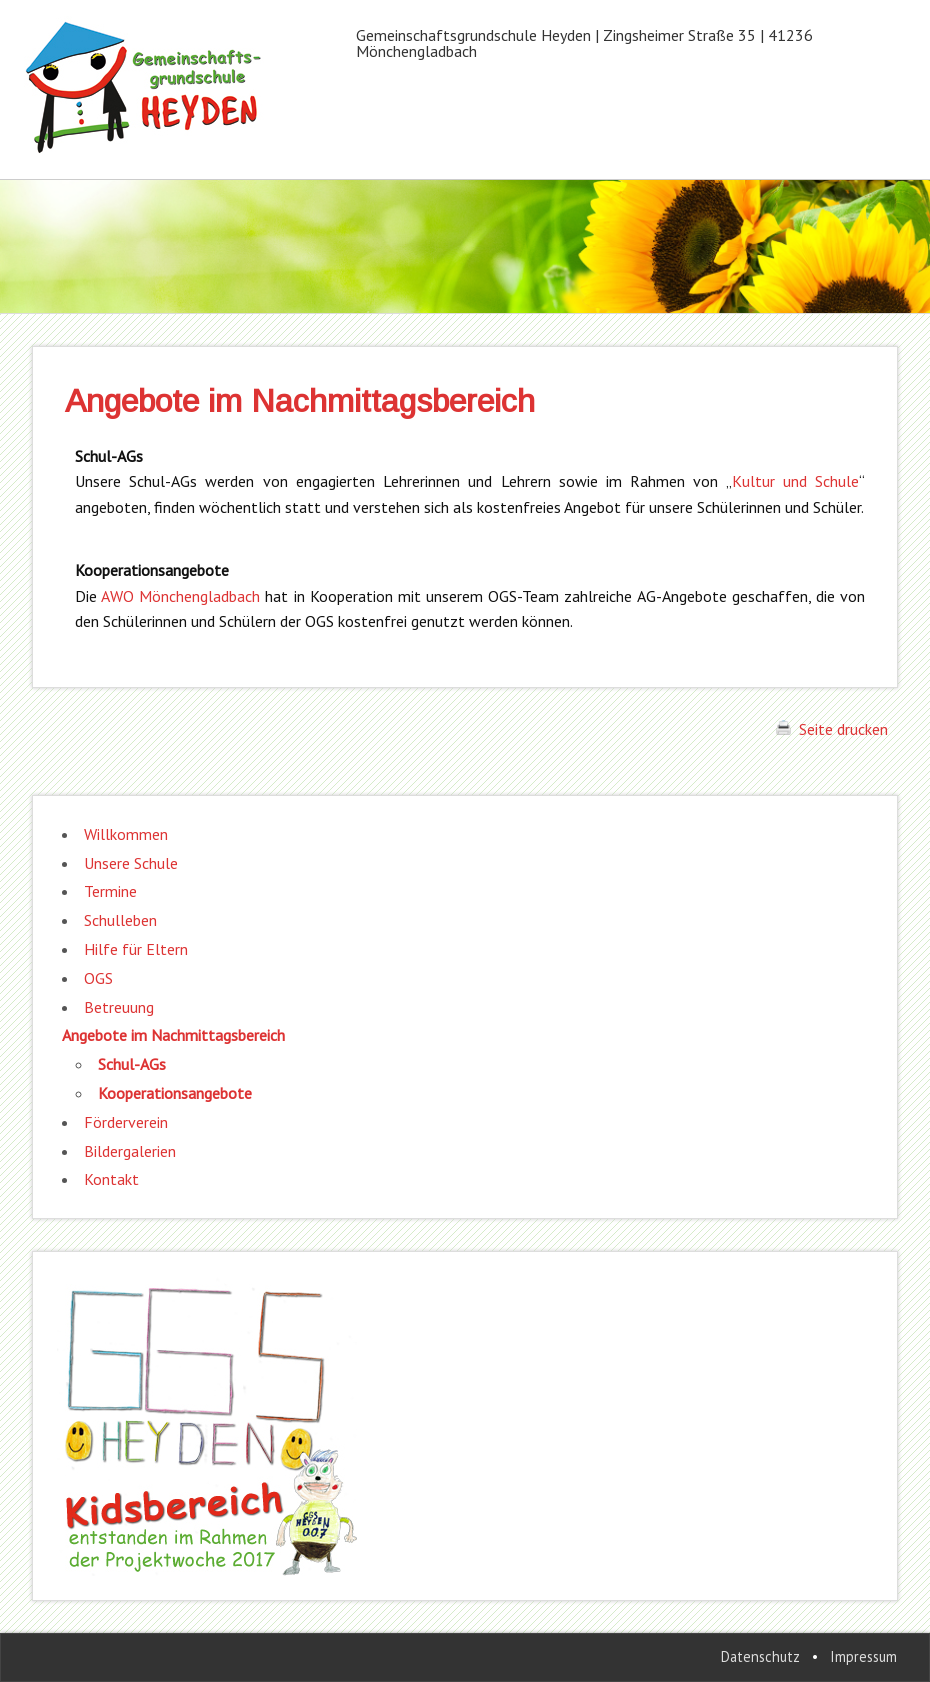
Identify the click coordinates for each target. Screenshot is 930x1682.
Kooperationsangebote (175, 1093)
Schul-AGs (132, 1064)
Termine (110, 891)
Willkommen (126, 834)
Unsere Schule (131, 863)
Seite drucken (832, 729)
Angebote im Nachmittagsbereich (173, 1035)
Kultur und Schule (795, 481)
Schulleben (120, 920)
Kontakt (111, 1179)
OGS (98, 978)
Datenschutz (760, 1656)
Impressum (863, 1656)
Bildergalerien (130, 1151)
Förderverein (126, 1122)
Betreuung (119, 1007)
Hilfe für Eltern (136, 949)
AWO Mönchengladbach (180, 596)
